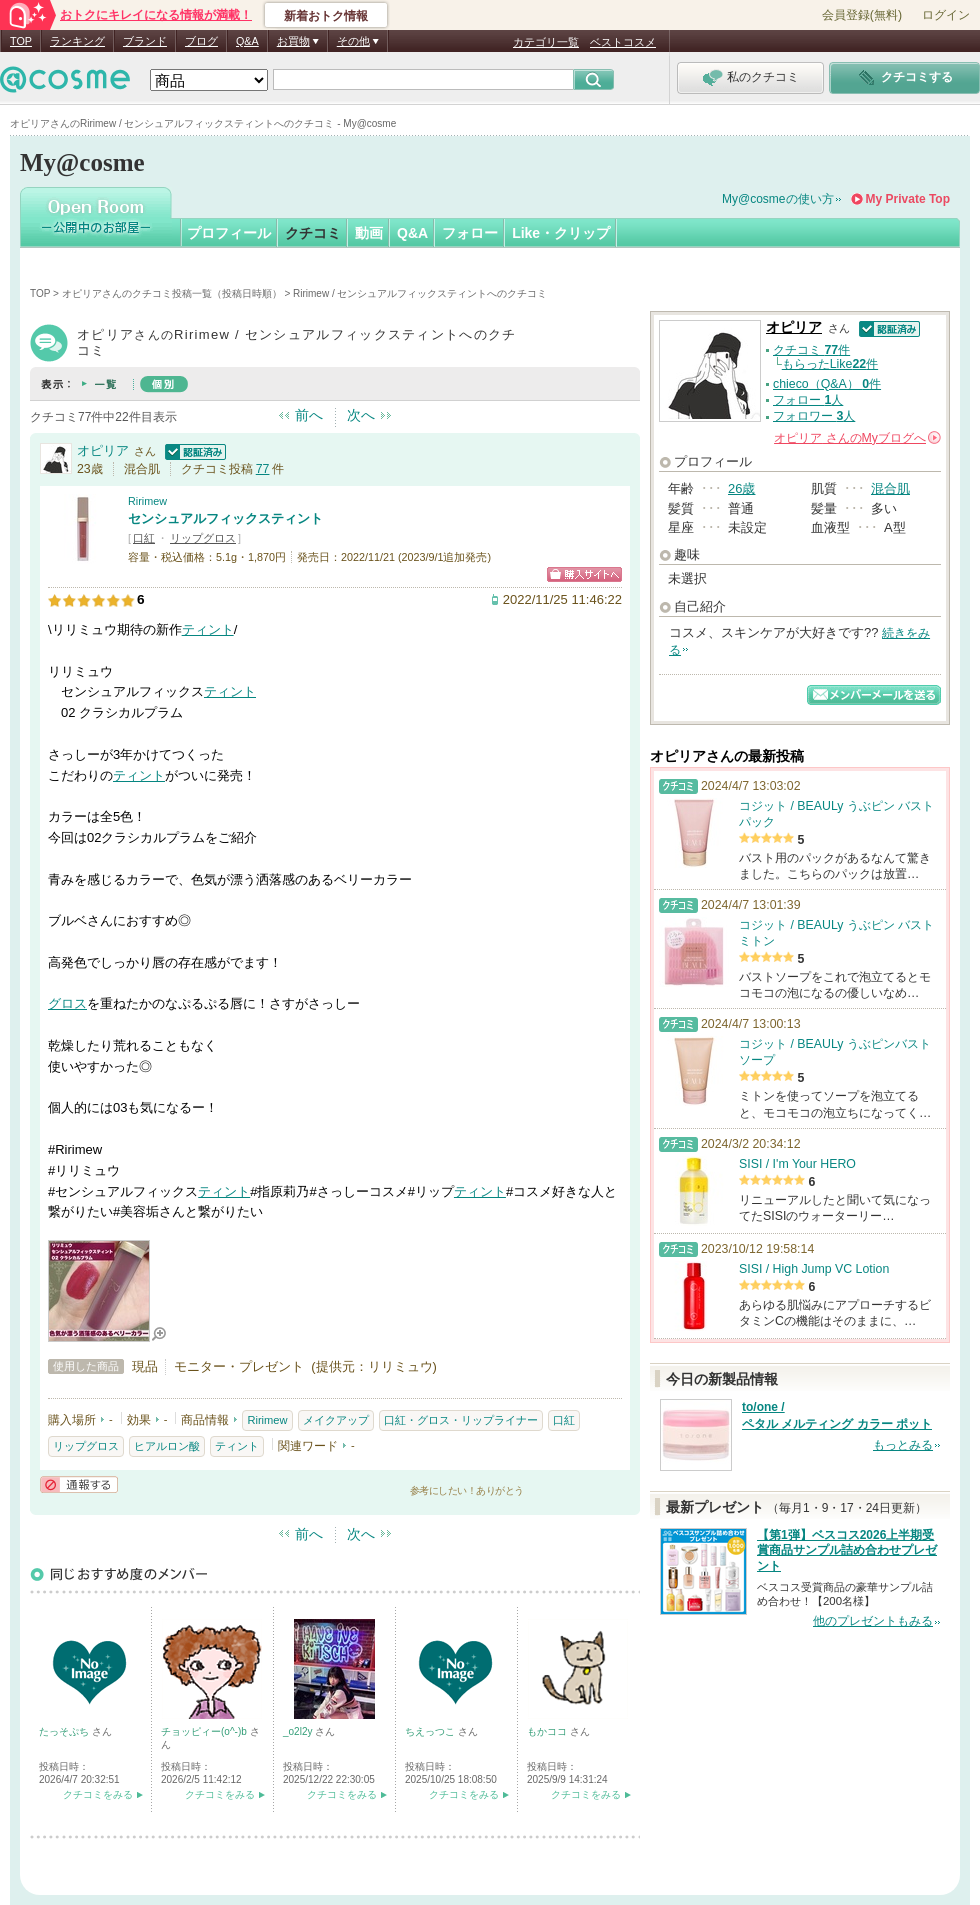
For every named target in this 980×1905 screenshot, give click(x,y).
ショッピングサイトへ (584, 574)
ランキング (77, 41)
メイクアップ (336, 1420)
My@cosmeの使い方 (778, 199)
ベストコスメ (623, 42)
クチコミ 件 (811, 350)
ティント (208, 629)
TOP (21, 41)
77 (263, 469)
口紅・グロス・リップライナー (461, 1420)
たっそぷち (65, 1731)
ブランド (145, 41)
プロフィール (229, 233)
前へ (309, 415)
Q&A (247, 41)
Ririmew (147, 501)
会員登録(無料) (862, 15)
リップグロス (203, 538)
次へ (361, 415)
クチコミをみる (98, 1794)
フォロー (470, 233)
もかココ (548, 1731)
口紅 (144, 538)
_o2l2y (299, 1731)
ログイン (946, 15)
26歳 (741, 488)
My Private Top (908, 199)
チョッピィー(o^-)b (205, 1731)
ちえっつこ (431, 1731)
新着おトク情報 (326, 16)
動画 (369, 233)
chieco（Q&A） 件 (827, 384)
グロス (67, 1003)
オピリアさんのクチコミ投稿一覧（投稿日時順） (172, 293)
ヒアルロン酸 (167, 1446)
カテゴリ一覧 (546, 42)
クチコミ (313, 233)
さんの (857, 438)
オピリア (103, 450)
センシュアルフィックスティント (225, 518)
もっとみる (903, 1445)
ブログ (201, 41)
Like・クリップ (561, 233)
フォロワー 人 (814, 416)
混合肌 (890, 488)
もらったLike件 (830, 364)
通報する (79, 1484)
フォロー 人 (808, 400)
